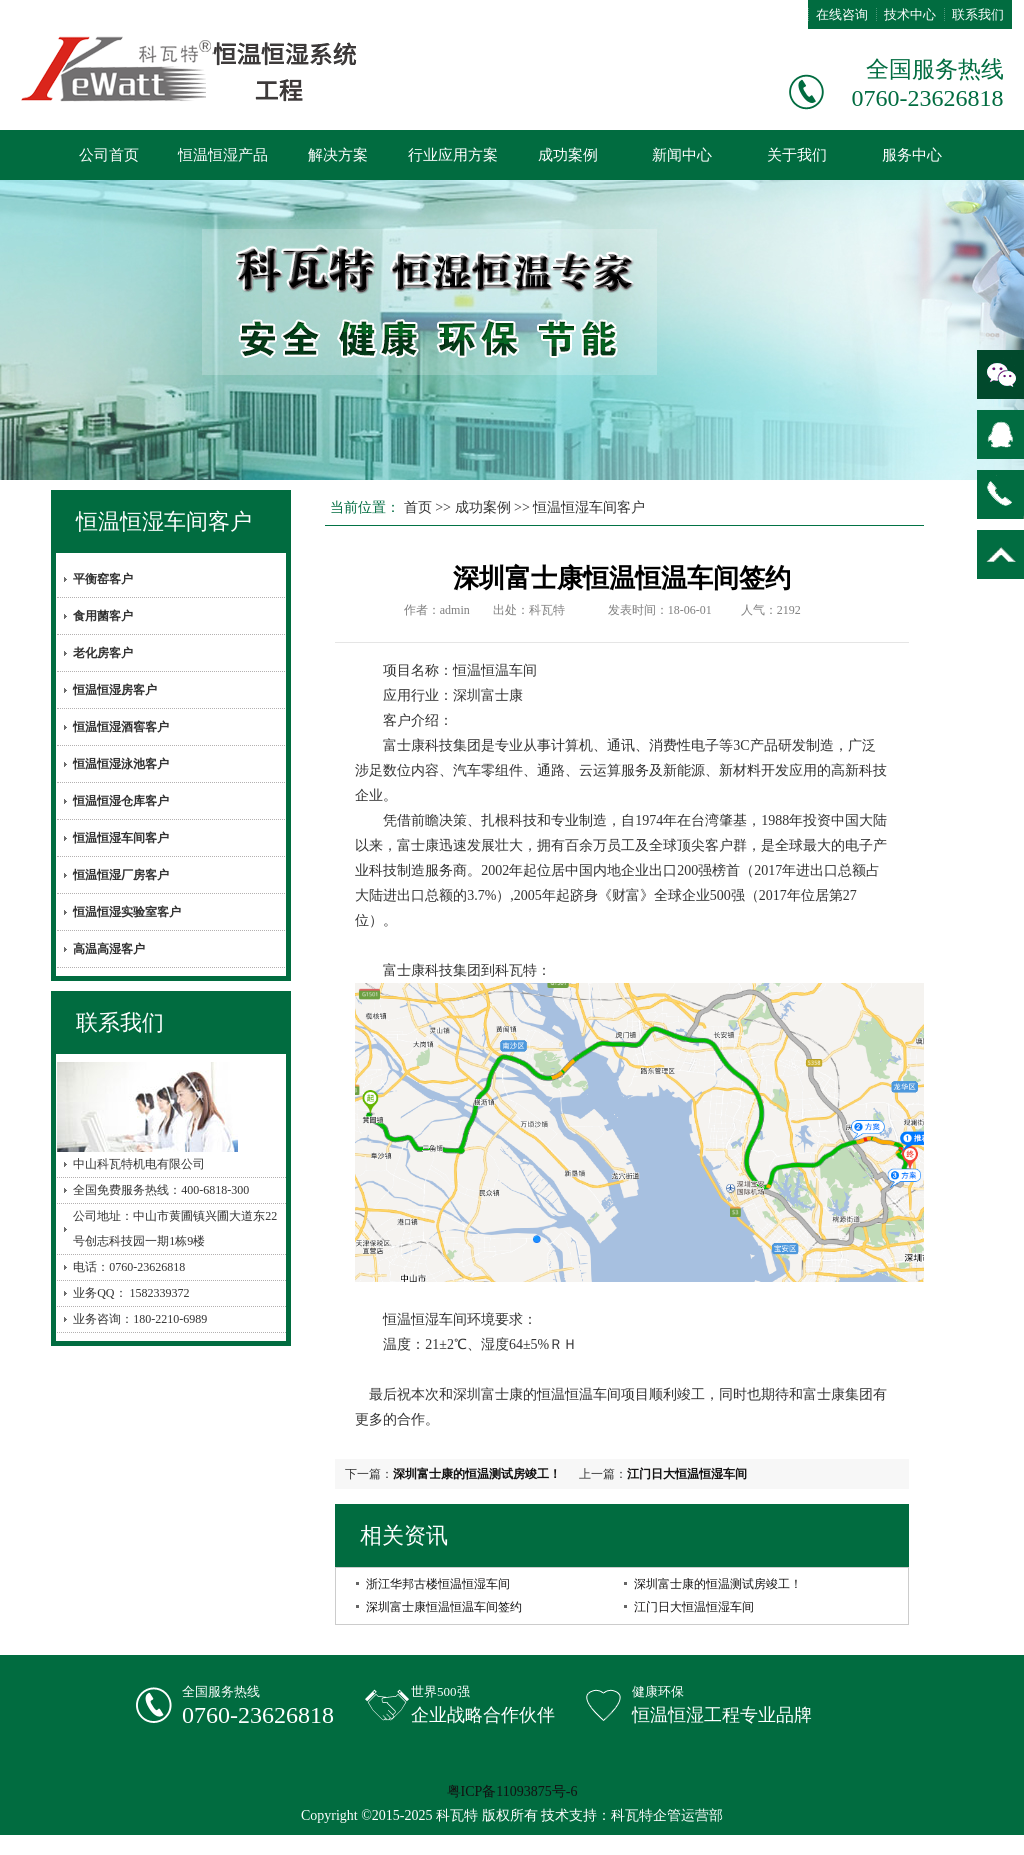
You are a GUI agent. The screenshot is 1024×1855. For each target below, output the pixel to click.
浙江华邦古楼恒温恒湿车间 (438, 1584)
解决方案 (338, 155)
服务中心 (912, 155)
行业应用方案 (453, 155)
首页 (418, 507)
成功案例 (568, 155)
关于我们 (797, 155)
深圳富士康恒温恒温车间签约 (444, 1607)
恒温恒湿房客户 (115, 690)
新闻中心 (682, 155)
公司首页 (109, 155)
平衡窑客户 (103, 579)
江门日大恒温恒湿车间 (687, 1474)
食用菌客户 (103, 616)
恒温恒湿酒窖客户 (121, 727)
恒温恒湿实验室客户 (127, 912)
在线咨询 (842, 14)
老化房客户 (103, 653)
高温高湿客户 (109, 949)
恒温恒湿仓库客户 (121, 801)
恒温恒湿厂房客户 (121, 875)
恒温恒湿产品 (223, 155)
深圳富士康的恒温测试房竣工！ (477, 1474)
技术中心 (910, 14)
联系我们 (978, 14)
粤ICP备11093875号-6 (512, 1791)
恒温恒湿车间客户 (164, 521)
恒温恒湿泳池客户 (121, 764)
